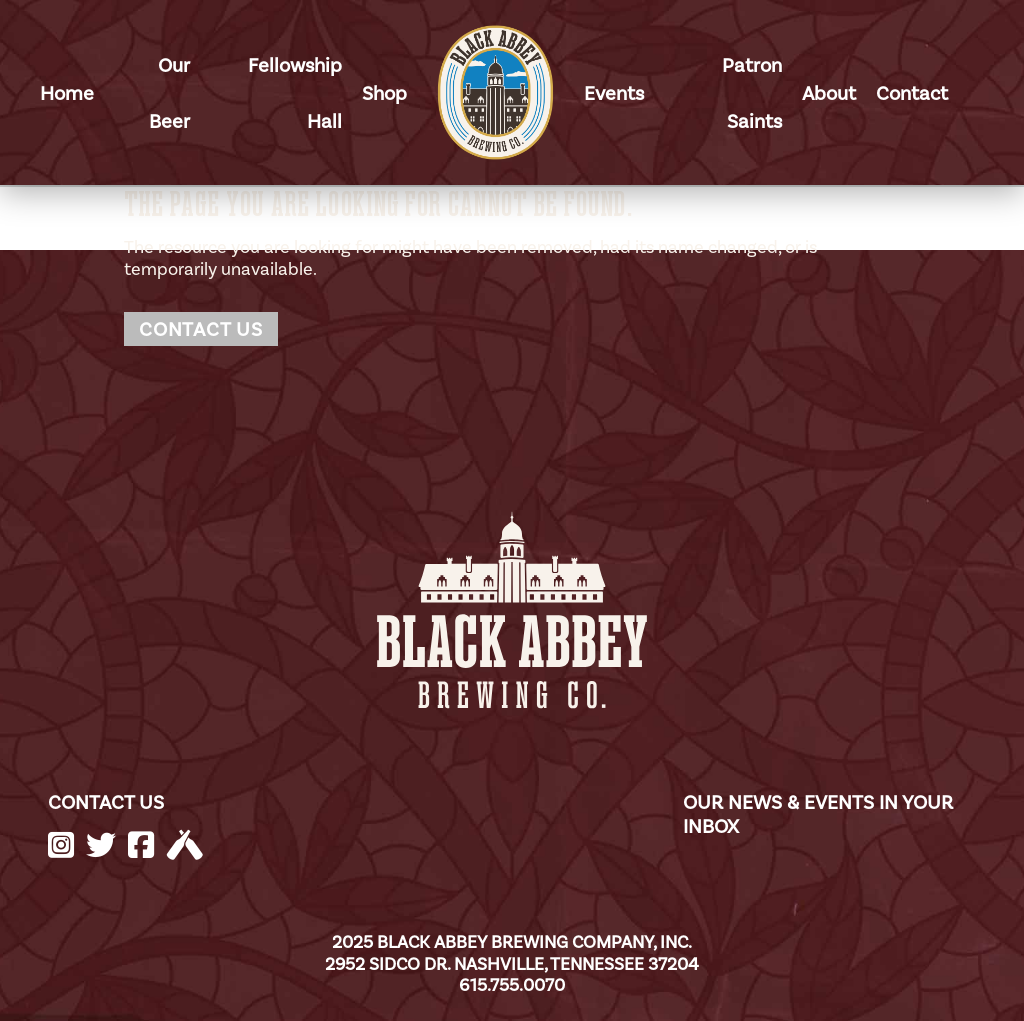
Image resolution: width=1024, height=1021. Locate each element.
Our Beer (169, 93)
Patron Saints (752, 93)
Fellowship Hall (295, 93)
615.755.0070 (512, 985)
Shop (384, 93)
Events (614, 93)
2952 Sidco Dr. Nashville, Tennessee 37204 (512, 964)
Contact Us (201, 329)
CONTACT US (106, 802)
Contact (912, 93)
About (829, 93)
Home (67, 93)
